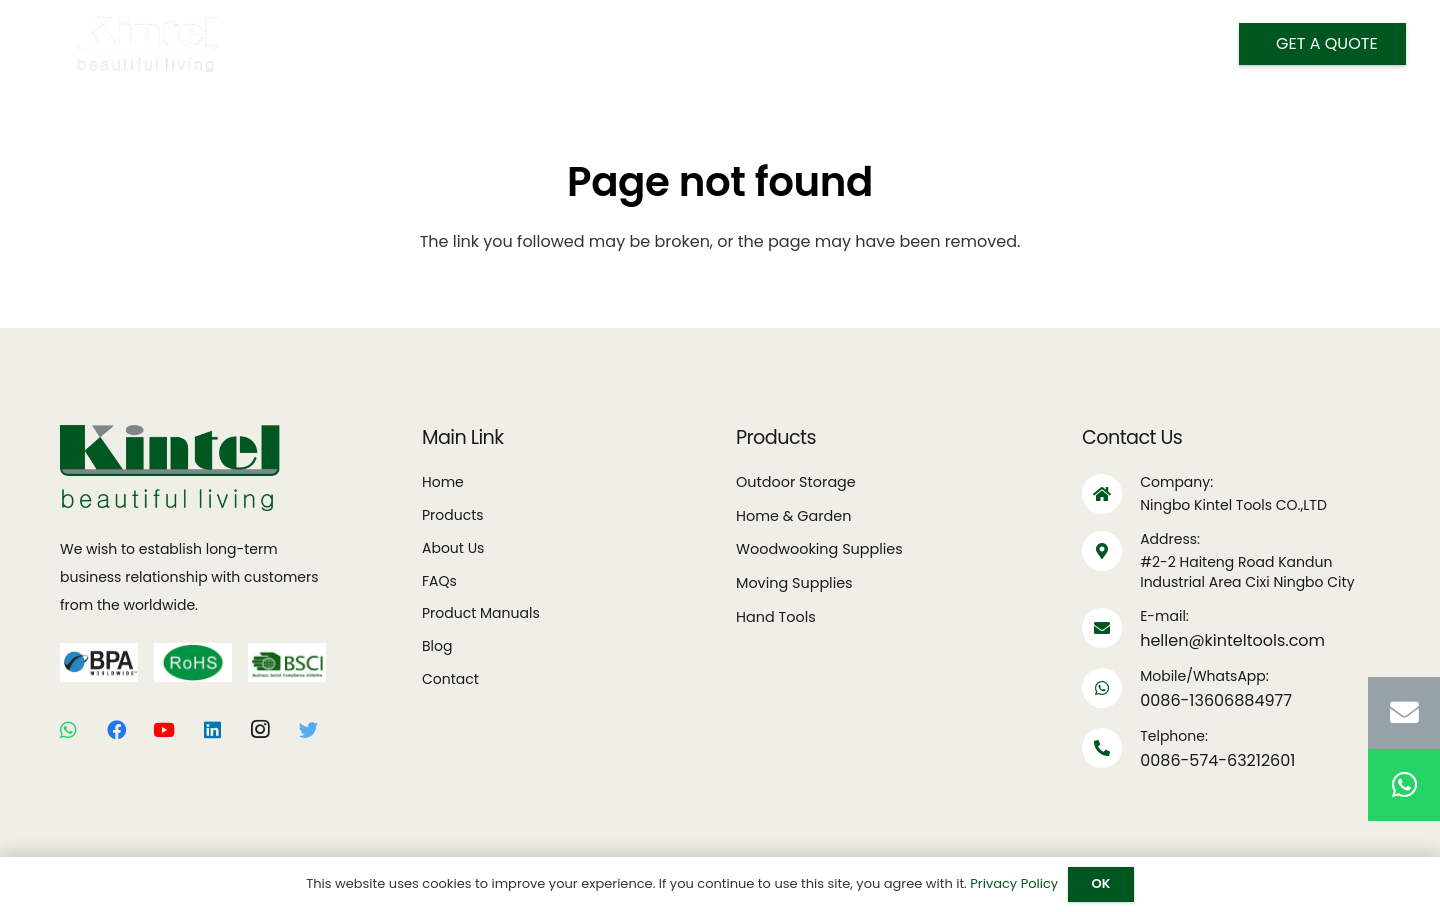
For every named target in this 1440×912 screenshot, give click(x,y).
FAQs (439, 581)
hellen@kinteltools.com (1232, 640)
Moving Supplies (794, 583)
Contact (450, 679)
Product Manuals (481, 613)
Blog (437, 646)
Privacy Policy (1014, 883)
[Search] (1002, 45)
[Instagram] (260, 730)
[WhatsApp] (68, 730)
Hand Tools (776, 617)
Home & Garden (793, 516)
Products (453, 515)
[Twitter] (308, 730)
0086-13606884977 (1216, 700)
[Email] (1404, 713)
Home (443, 482)
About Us (453, 548)
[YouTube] (164, 730)
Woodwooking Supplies (819, 549)
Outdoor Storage (796, 482)
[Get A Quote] (1322, 44)
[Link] (148, 44)
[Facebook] (116, 730)
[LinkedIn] (212, 730)
